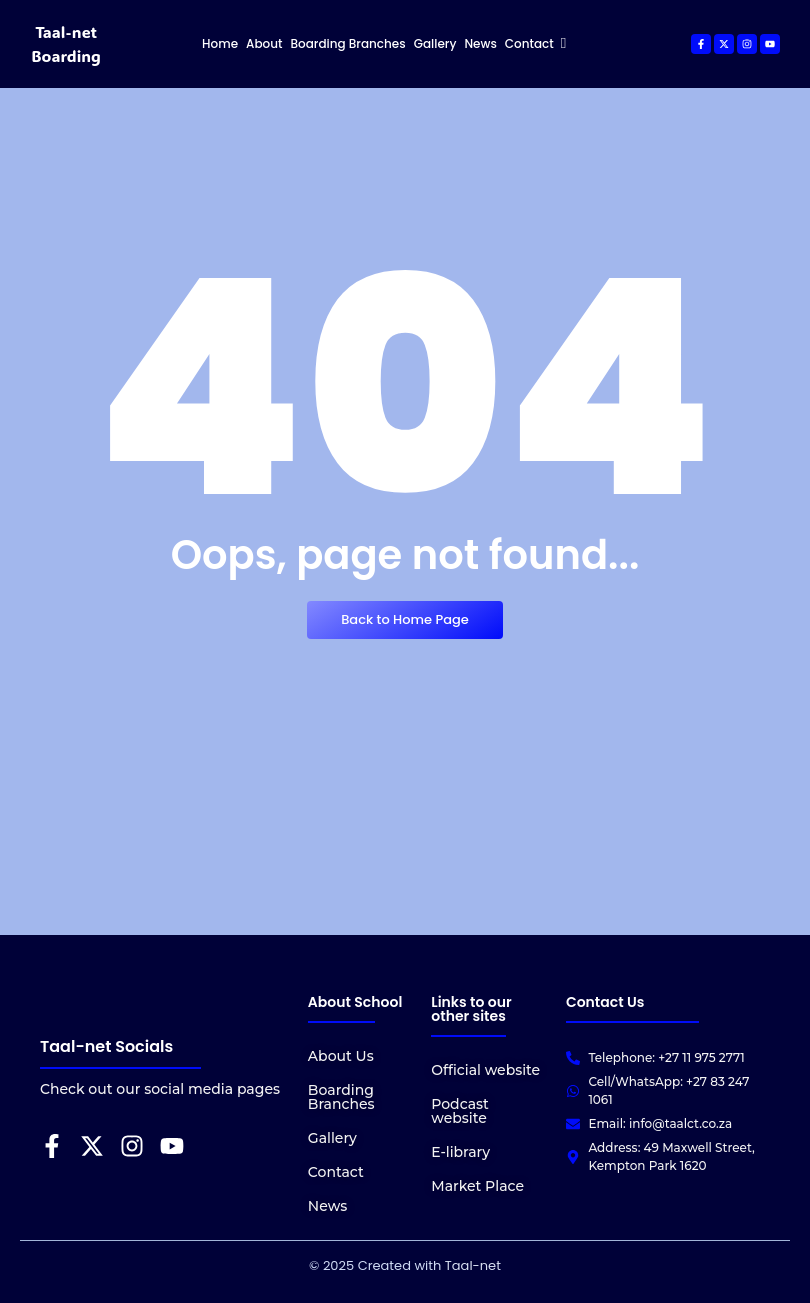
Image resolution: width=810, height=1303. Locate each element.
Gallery (332, 1138)
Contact (336, 1172)
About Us (341, 1056)
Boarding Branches (341, 1097)
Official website (485, 1070)
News (327, 1206)
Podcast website (460, 1111)
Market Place (477, 1186)
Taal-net (471, 1265)
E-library (460, 1152)
